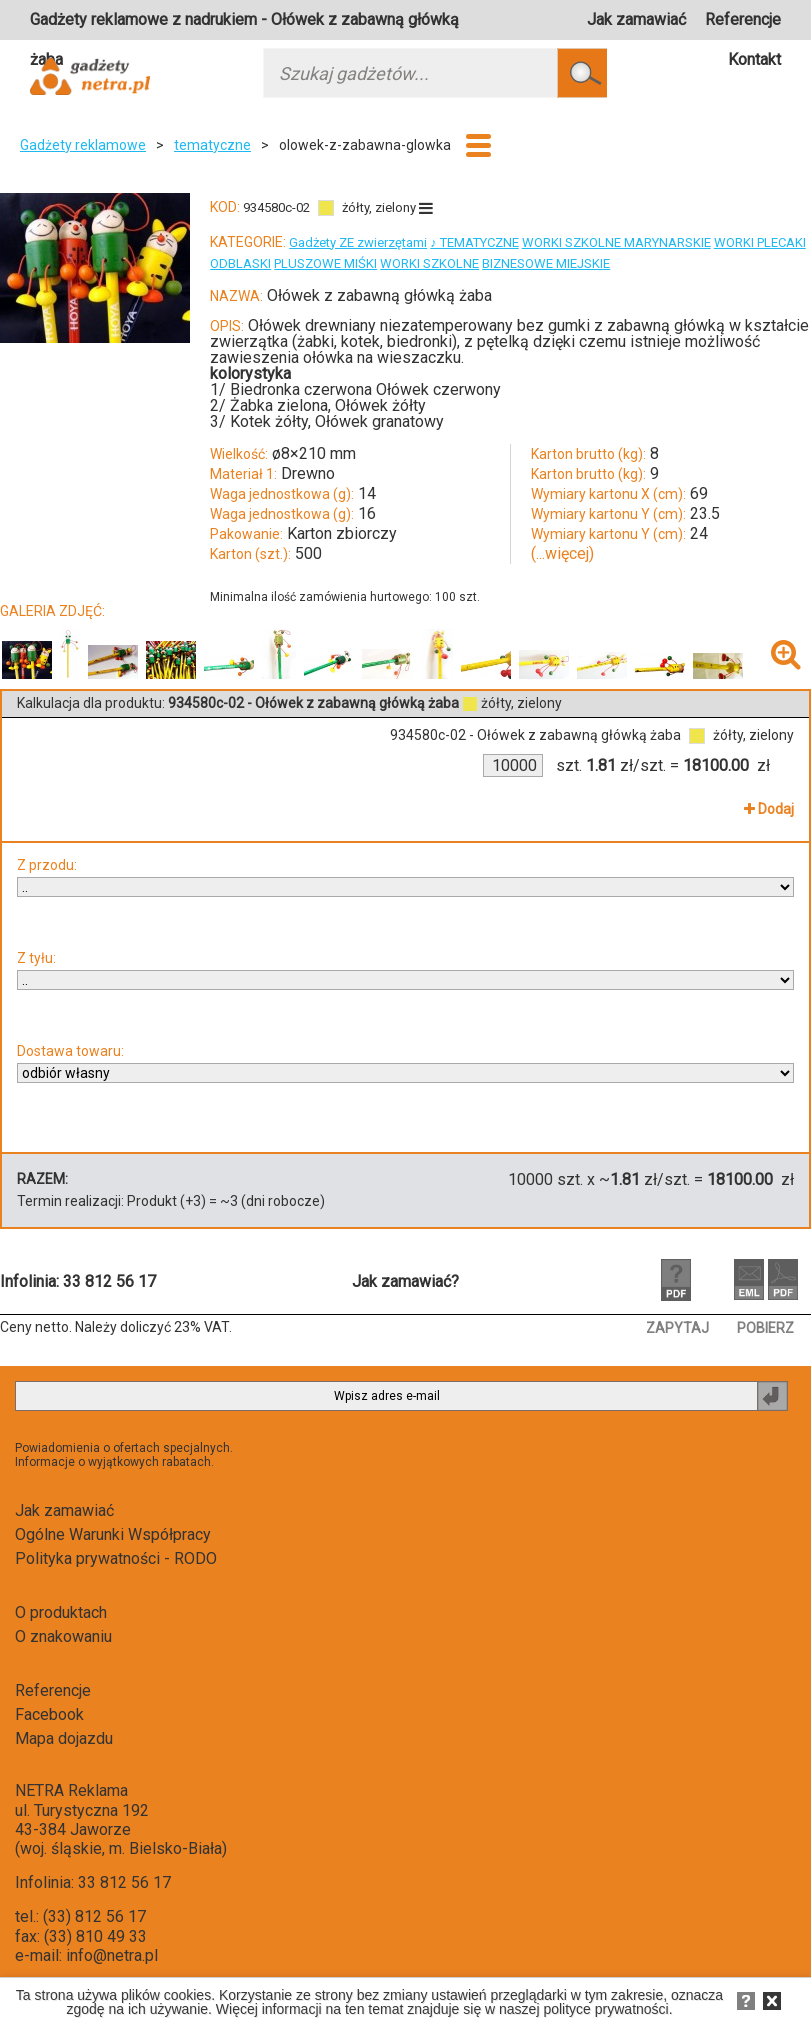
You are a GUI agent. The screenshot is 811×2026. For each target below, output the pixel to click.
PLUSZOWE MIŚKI (325, 263)
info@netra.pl (112, 1955)
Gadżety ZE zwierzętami (358, 242)
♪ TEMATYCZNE (474, 242)
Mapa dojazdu (64, 1738)
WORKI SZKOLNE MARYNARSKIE (616, 242)
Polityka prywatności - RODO (116, 1558)
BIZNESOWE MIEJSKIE (546, 263)
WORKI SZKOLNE (429, 263)
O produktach (61, 1612)
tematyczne (212, 145)
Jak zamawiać (636, 19)
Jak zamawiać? (405, 1281)
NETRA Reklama (71, 1790)
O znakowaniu (63, 1636)
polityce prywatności (605, 2009)
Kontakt (754, 59)
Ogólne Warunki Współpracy (113, 1534)
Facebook (49, 1714)
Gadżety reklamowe (83, 145)
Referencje (743, 19)
